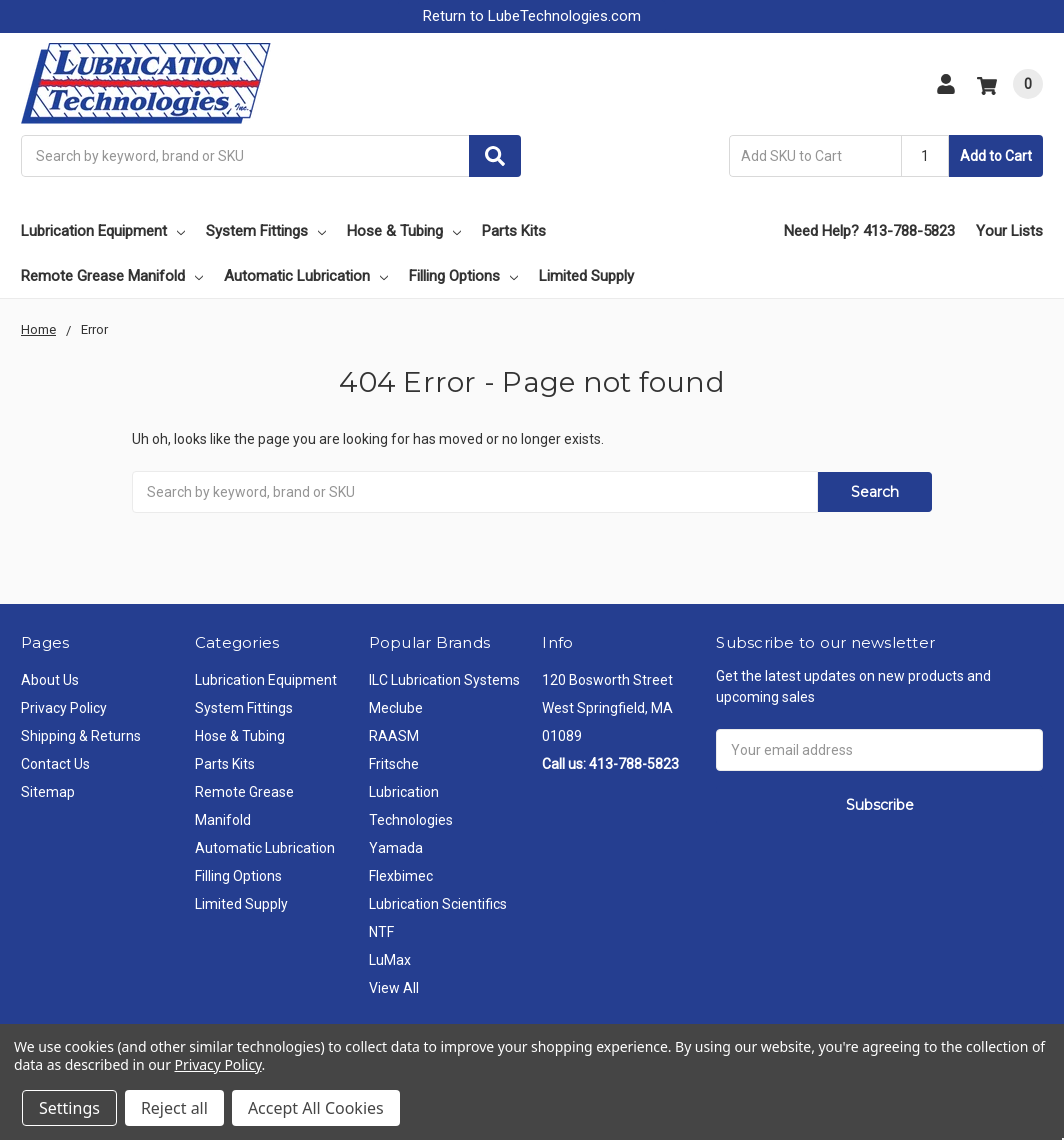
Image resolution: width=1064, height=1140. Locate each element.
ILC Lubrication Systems (444, 680)
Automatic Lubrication (306, 276)
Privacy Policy (64, 708)
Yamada (396, 848)
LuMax (390, 960)
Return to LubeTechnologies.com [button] (532, 16)
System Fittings (266, 231)
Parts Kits (514, 231)
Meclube (396, 708)
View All (394, 988)
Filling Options (463, 276)
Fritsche (394, 764)
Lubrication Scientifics (438, 904)
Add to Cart (996, 156)
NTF (381, 932)
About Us (50, 680)
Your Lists (1009, 231)
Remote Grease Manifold (112, 276)
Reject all (174, 1108)
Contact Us (55, 764)
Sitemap (48, 792)
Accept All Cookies (316, 1108)
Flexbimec (401, 876)
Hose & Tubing (404, 231)
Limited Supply (586, 276)
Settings (69, 1108)
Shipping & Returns (81, 736)
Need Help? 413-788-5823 (869, 231)
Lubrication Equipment (103, 231)
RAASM (394, 736)
